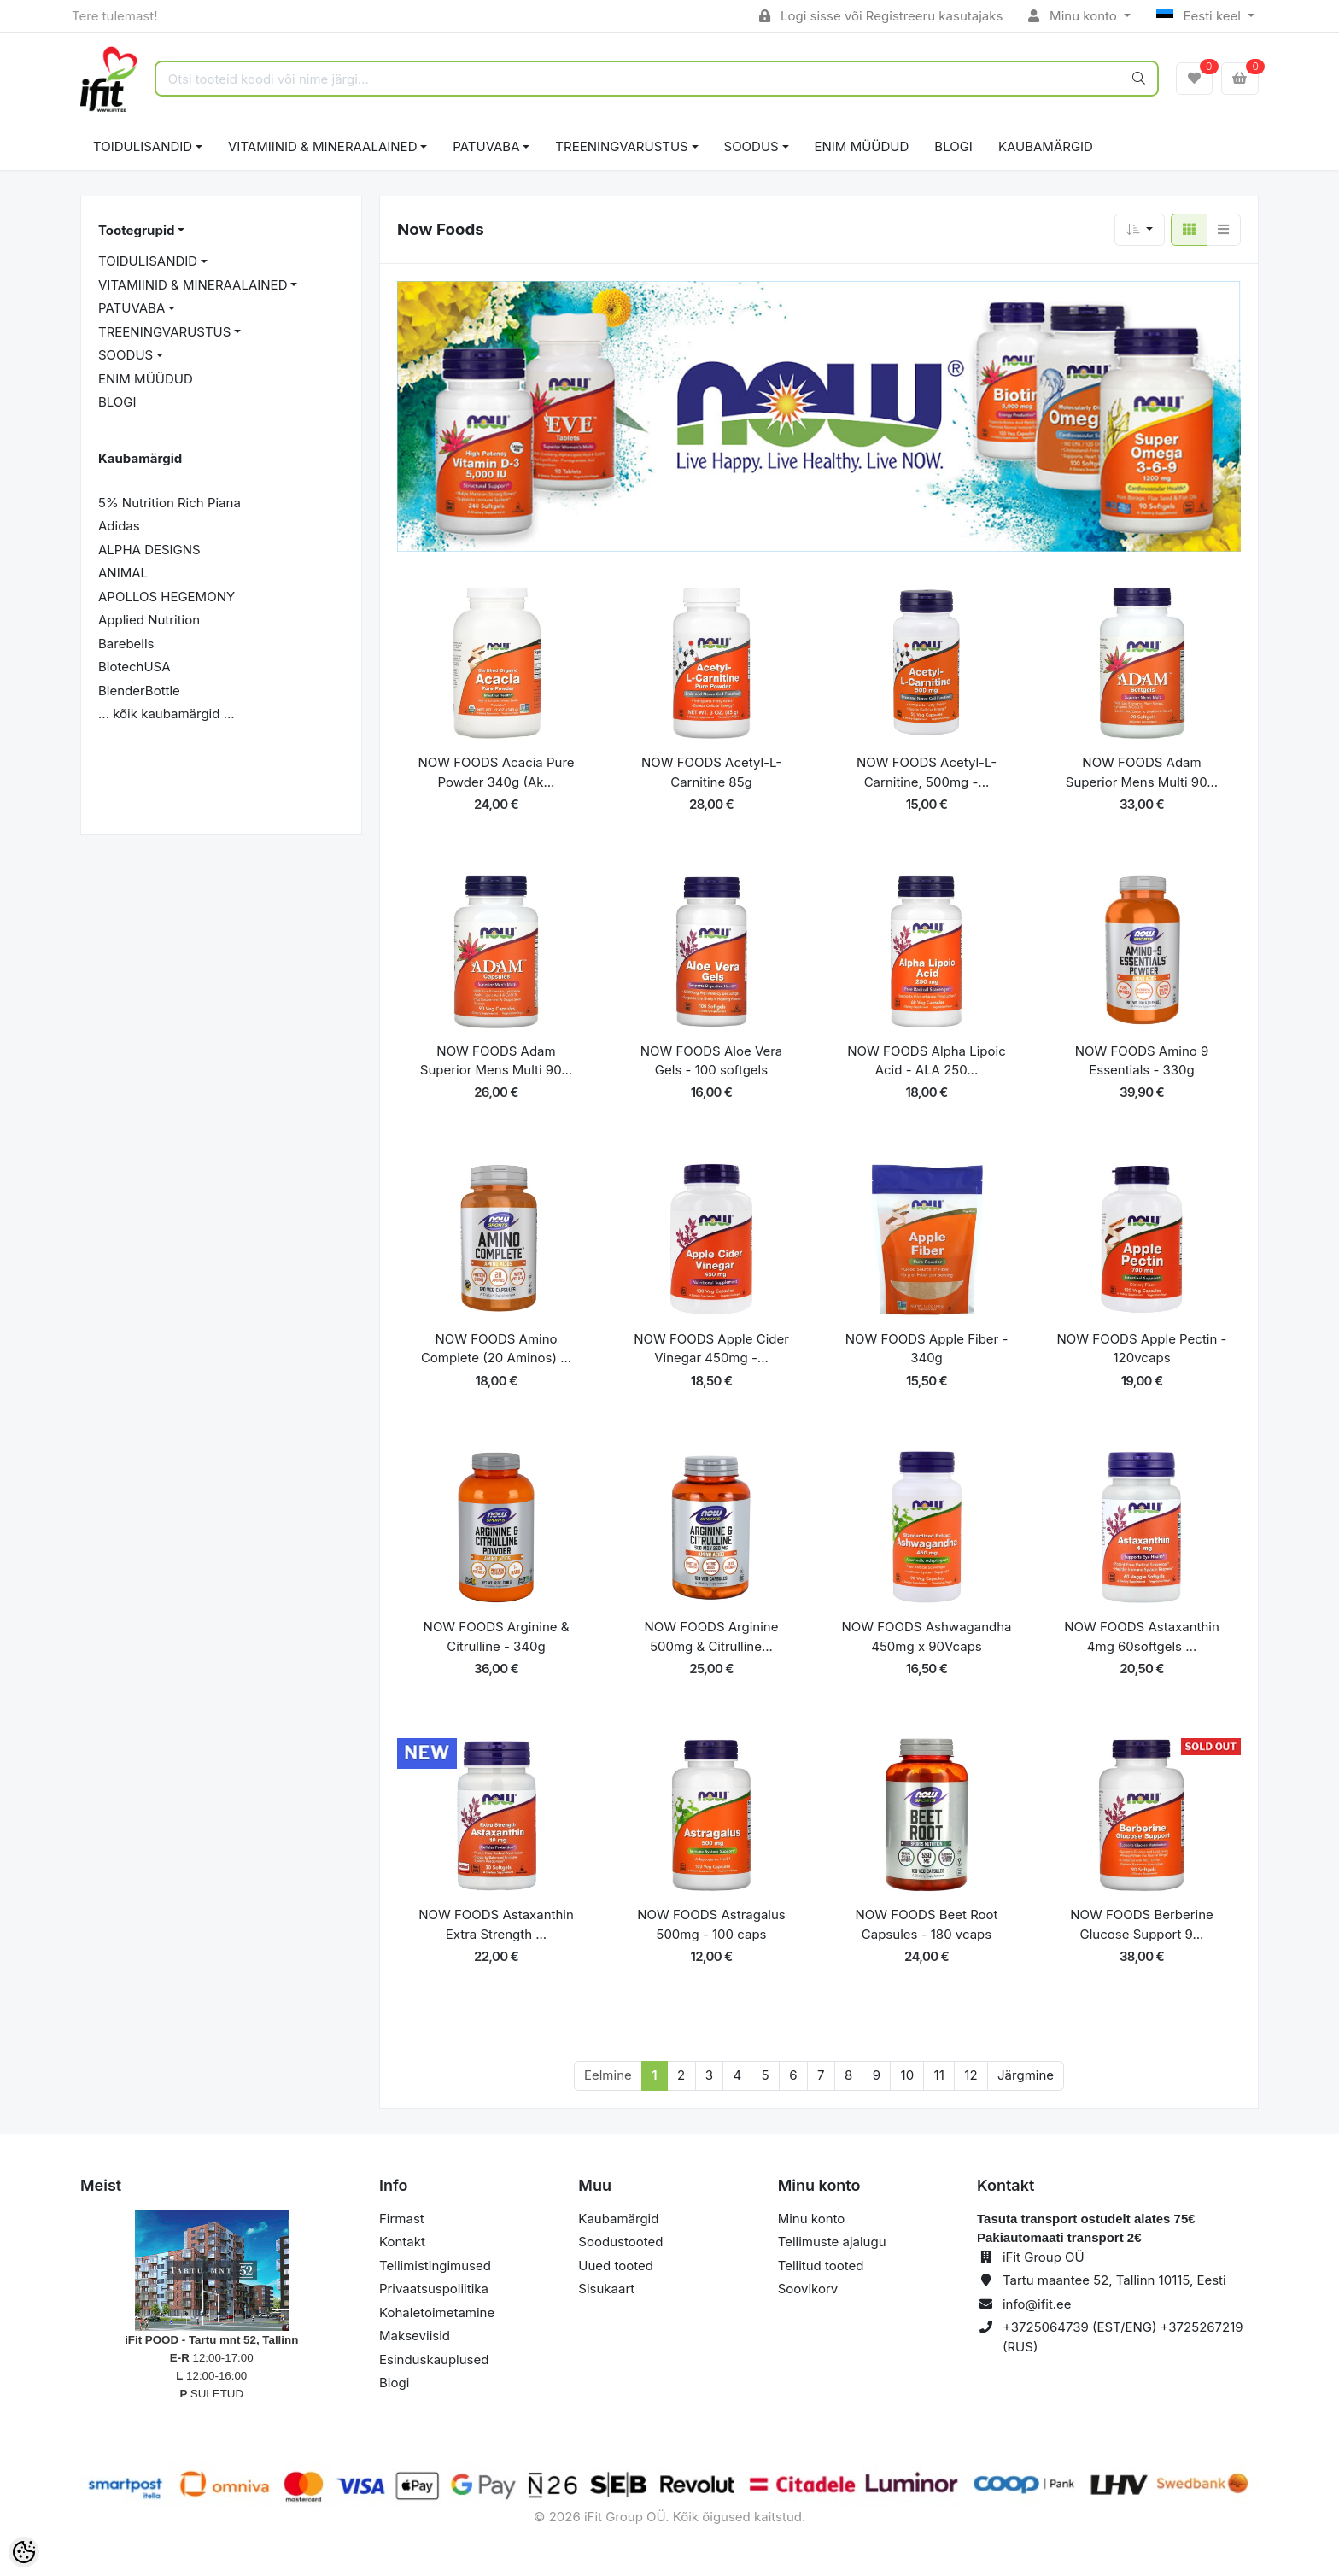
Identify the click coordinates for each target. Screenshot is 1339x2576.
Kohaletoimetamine (436, 2312)
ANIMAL (123, 573)
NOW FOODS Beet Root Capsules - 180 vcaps (927, 1924)
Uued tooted (615, 2265)
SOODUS (751, 146)
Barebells (126, 643)
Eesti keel (1200, 16)
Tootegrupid (136, 230)
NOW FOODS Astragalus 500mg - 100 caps (711, 1924)
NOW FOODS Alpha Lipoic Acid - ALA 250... (926, 1061)
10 (908, 2075)
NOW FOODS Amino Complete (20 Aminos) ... (496, 1349)
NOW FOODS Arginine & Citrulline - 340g (497, 1636)
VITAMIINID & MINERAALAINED (322, 146)
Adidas (119, 526)
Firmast (401, 2218)
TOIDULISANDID (142, 146)
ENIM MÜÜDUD (862, 146)
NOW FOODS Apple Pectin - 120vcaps (1142, 1349)
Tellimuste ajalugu (832, 2242)
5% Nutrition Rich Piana (169, 503)
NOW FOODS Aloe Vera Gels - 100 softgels (711, 1061)
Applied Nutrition (149, 620)
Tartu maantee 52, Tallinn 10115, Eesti (1114, 2280)
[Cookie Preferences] (24, 2552)
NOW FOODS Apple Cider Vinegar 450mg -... (711, 1349)
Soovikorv (808, 2288)
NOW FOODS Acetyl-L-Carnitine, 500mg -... (927, 772)
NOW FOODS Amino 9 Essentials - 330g (1142, 1061)
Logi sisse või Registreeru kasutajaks (881, 16)
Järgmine (1025, 2075)
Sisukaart (606, 2288)
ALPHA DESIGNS (149, 550)
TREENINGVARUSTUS (621, 146)
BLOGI (953, 146)
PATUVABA (486, 146)
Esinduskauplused (433, 2359)
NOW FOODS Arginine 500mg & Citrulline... (712, 1636)
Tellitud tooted (821, 2265)
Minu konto (1074, 16)
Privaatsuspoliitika (433, 2288)
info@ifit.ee (1037, 2304)
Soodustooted (620, 2242)
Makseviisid (414, 2335)
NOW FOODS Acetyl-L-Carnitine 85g (711, 772)
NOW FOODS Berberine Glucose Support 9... (1141, 1924)
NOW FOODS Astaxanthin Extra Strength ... (496, 1924)
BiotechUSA (134, 667)
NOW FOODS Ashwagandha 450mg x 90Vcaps (926, 1636)
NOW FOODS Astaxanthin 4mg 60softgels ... (1141, 1636)
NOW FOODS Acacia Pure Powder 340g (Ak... (496, 772)
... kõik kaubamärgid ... (166, 713)
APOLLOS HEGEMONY (166, 596)
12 (970, 2075)
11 (939, 2075)
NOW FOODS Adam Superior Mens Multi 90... (1142, 772)
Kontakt (402, 2242)
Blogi (394, 2382)
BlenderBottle (139, 690)
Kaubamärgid (1045, 146)
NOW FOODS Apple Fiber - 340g (927, 1349)
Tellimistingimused (435, 2265)
